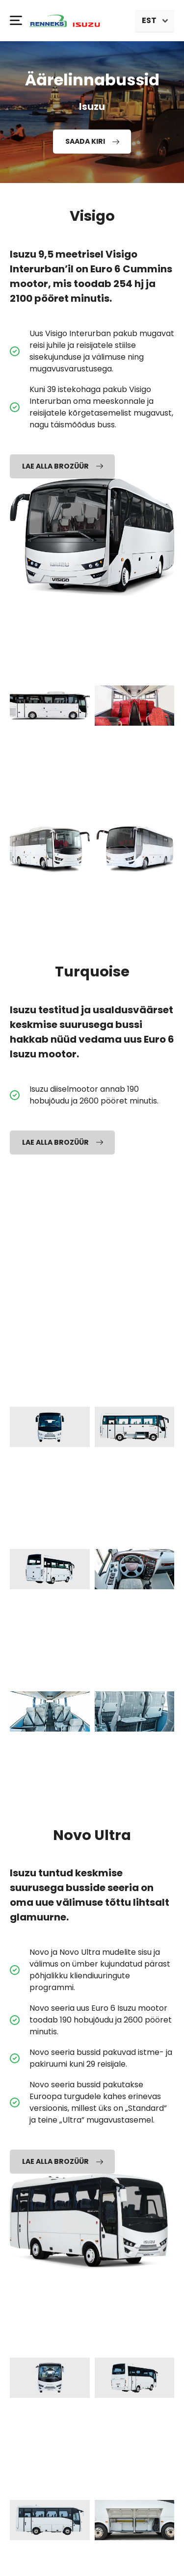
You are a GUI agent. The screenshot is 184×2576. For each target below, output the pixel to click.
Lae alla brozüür (63, 466)
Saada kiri (92, 141)
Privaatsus (92, 2558)
